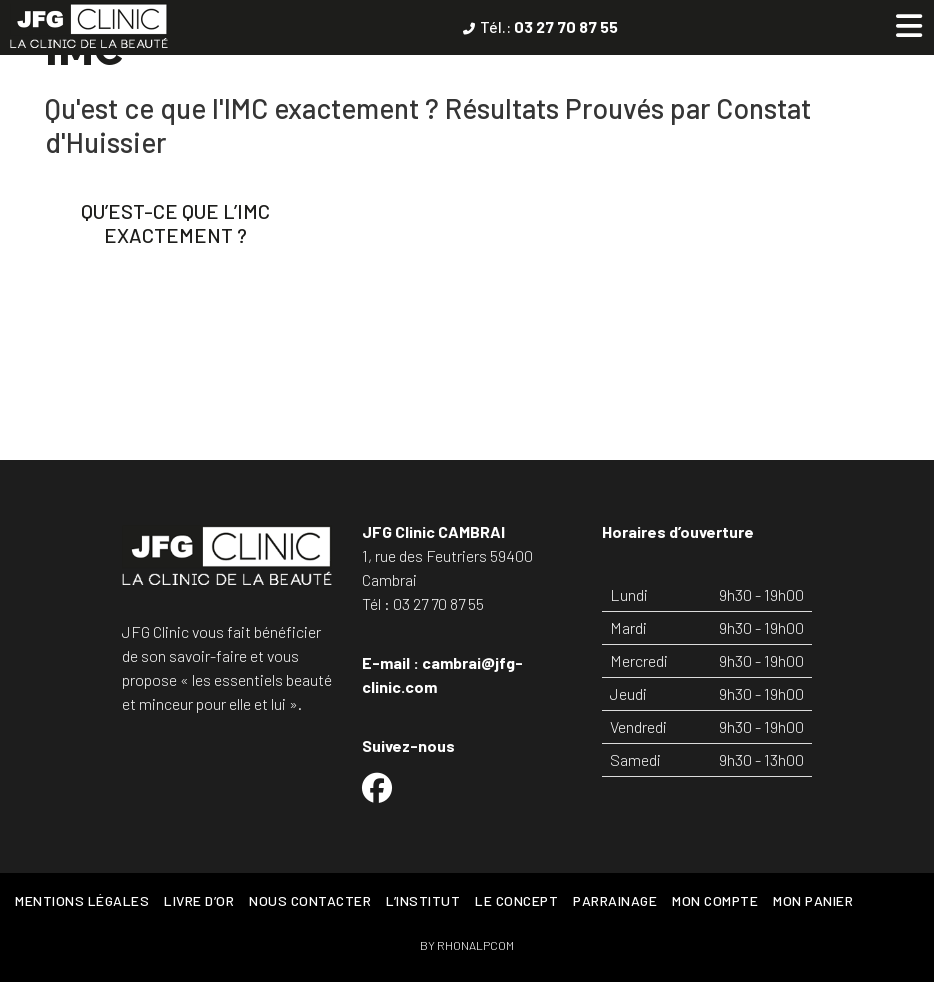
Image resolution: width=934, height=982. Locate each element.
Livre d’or (199, 900)
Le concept (516, 900)
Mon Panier (813, 900)
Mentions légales (82, 900)
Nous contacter (310, 900)
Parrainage (615, 900)
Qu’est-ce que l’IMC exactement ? (175, 223)
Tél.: (549, 26)
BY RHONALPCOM (467, 945)
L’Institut (423, 900)
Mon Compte (715, 900)
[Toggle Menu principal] (908, 26)
